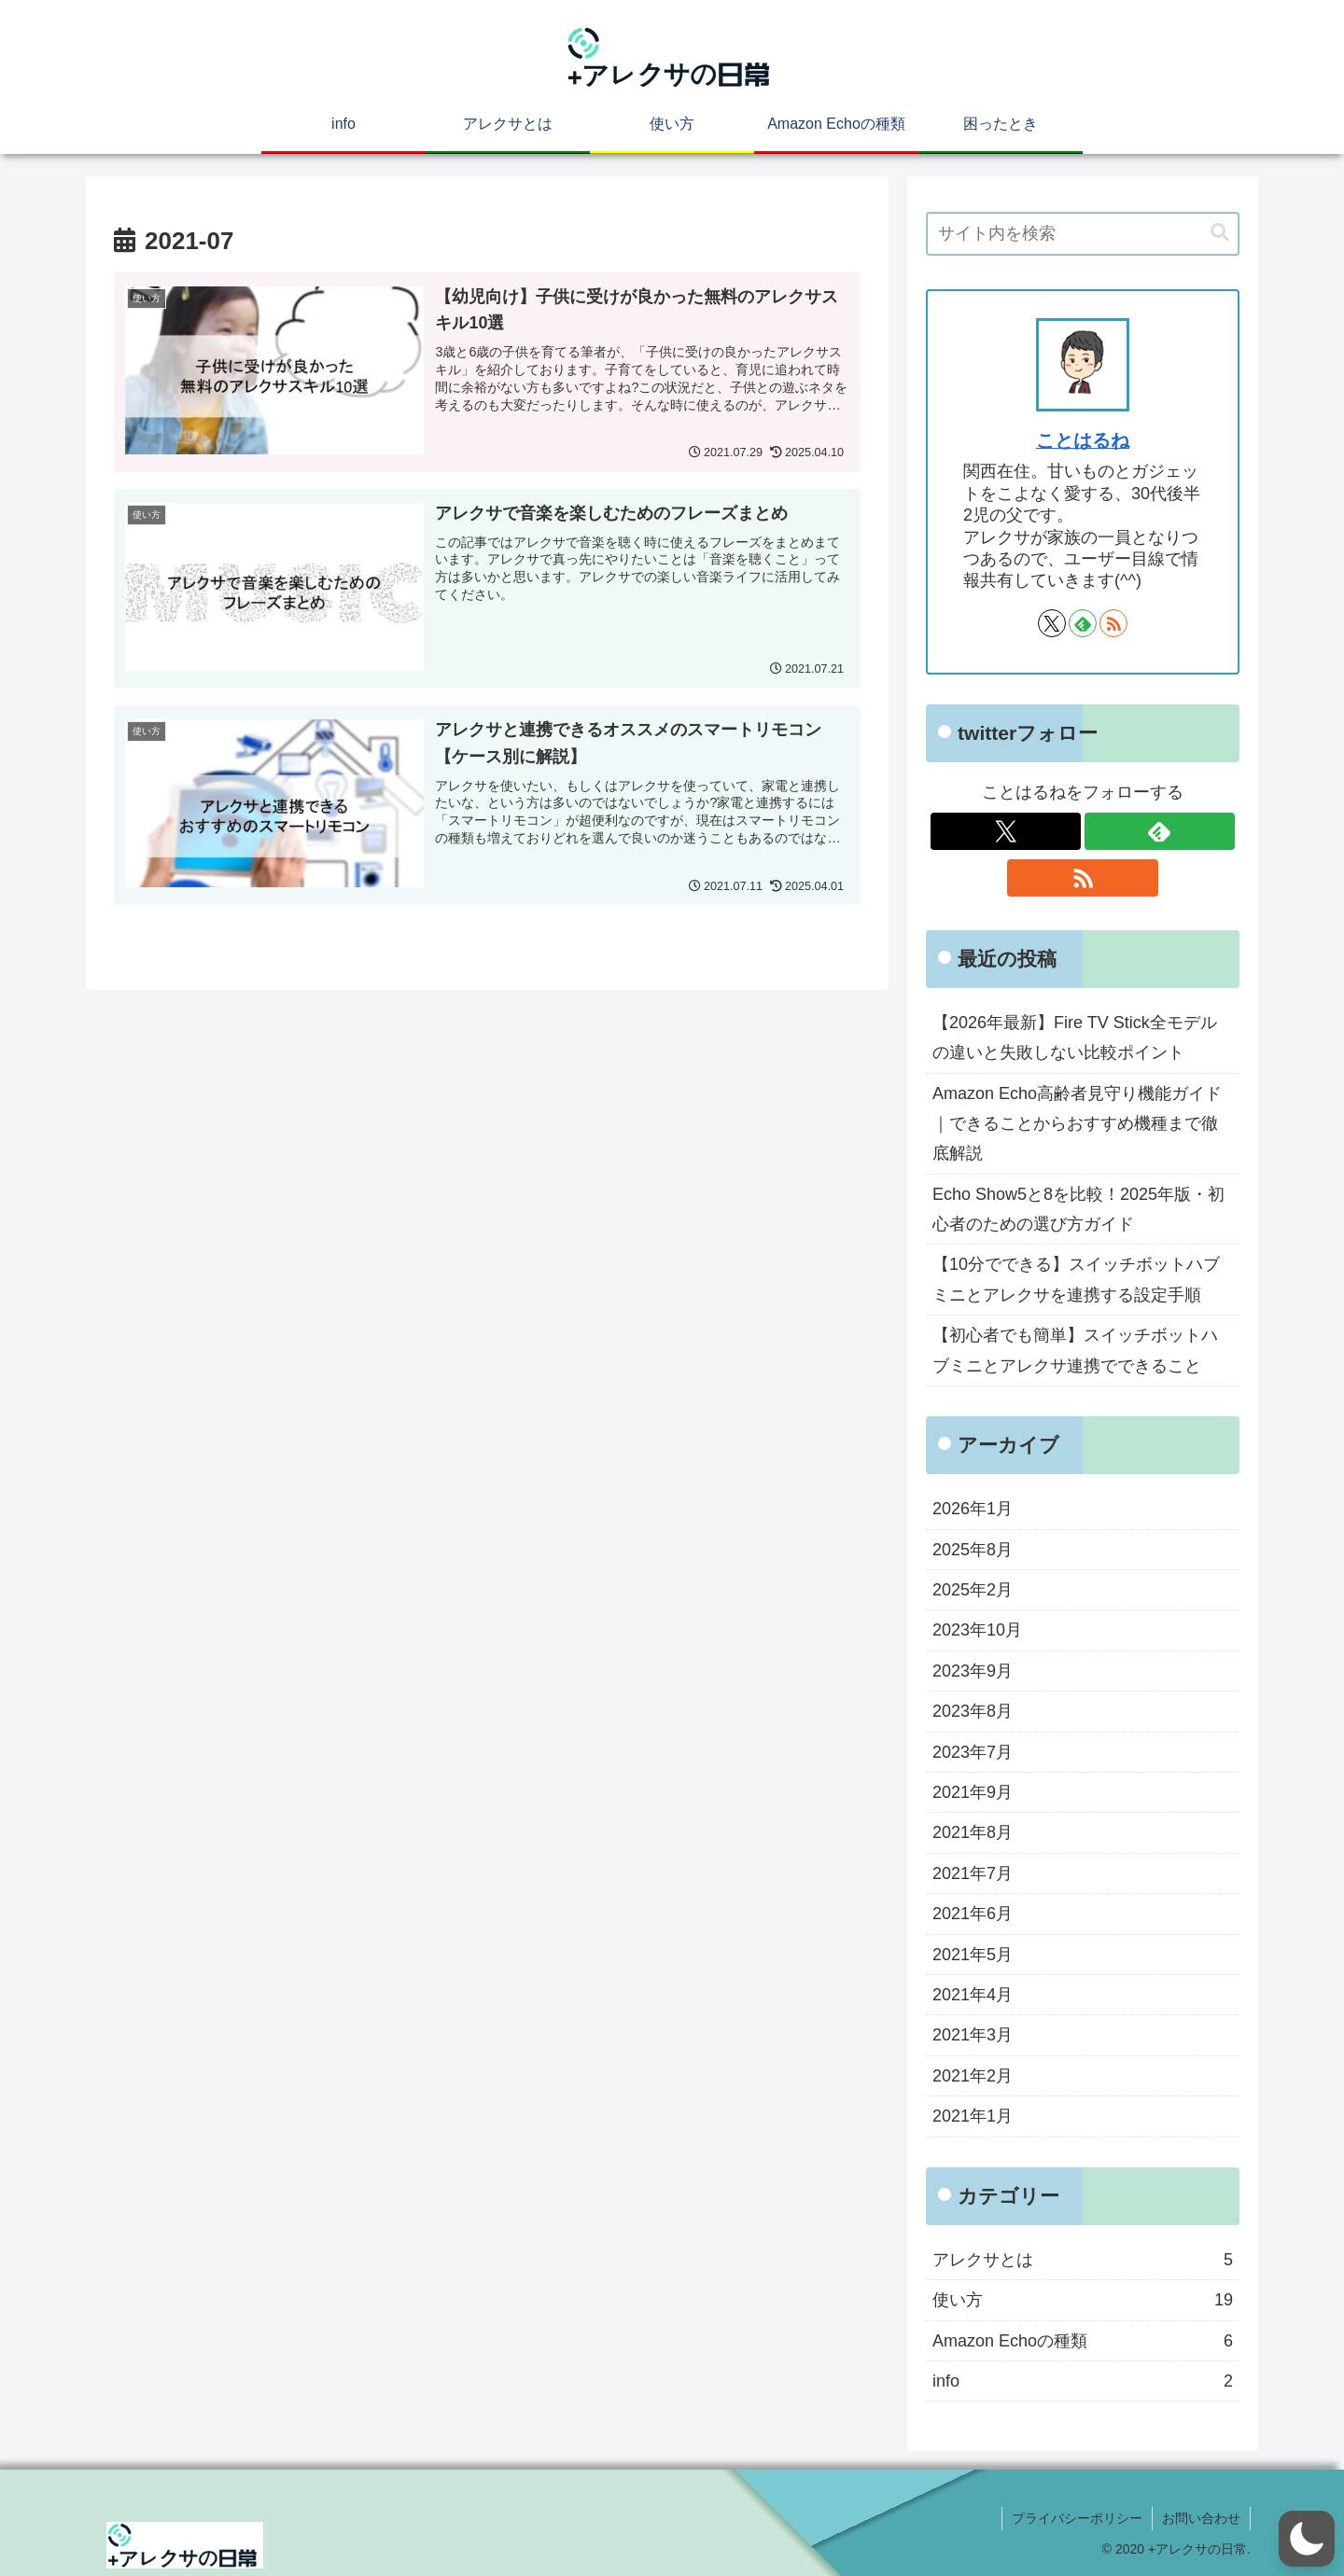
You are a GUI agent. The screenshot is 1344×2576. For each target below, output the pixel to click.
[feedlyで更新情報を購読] (1083, 623)
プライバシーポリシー (1077, 2518)
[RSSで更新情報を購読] (1113, 623)
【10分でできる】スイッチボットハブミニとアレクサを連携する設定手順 (1076, 1279)
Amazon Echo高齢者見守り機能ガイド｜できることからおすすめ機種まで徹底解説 (1077, 1123)
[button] (1220, 233)
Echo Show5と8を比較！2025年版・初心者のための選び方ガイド (1078, 1209)
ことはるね (1082, 440)
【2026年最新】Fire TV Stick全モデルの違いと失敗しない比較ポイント (1074, 1037)
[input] (1082, 234)
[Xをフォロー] (1052, 623)
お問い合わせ (1201, 2518)
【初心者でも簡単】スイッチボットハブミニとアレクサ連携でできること (1075, 1350)
